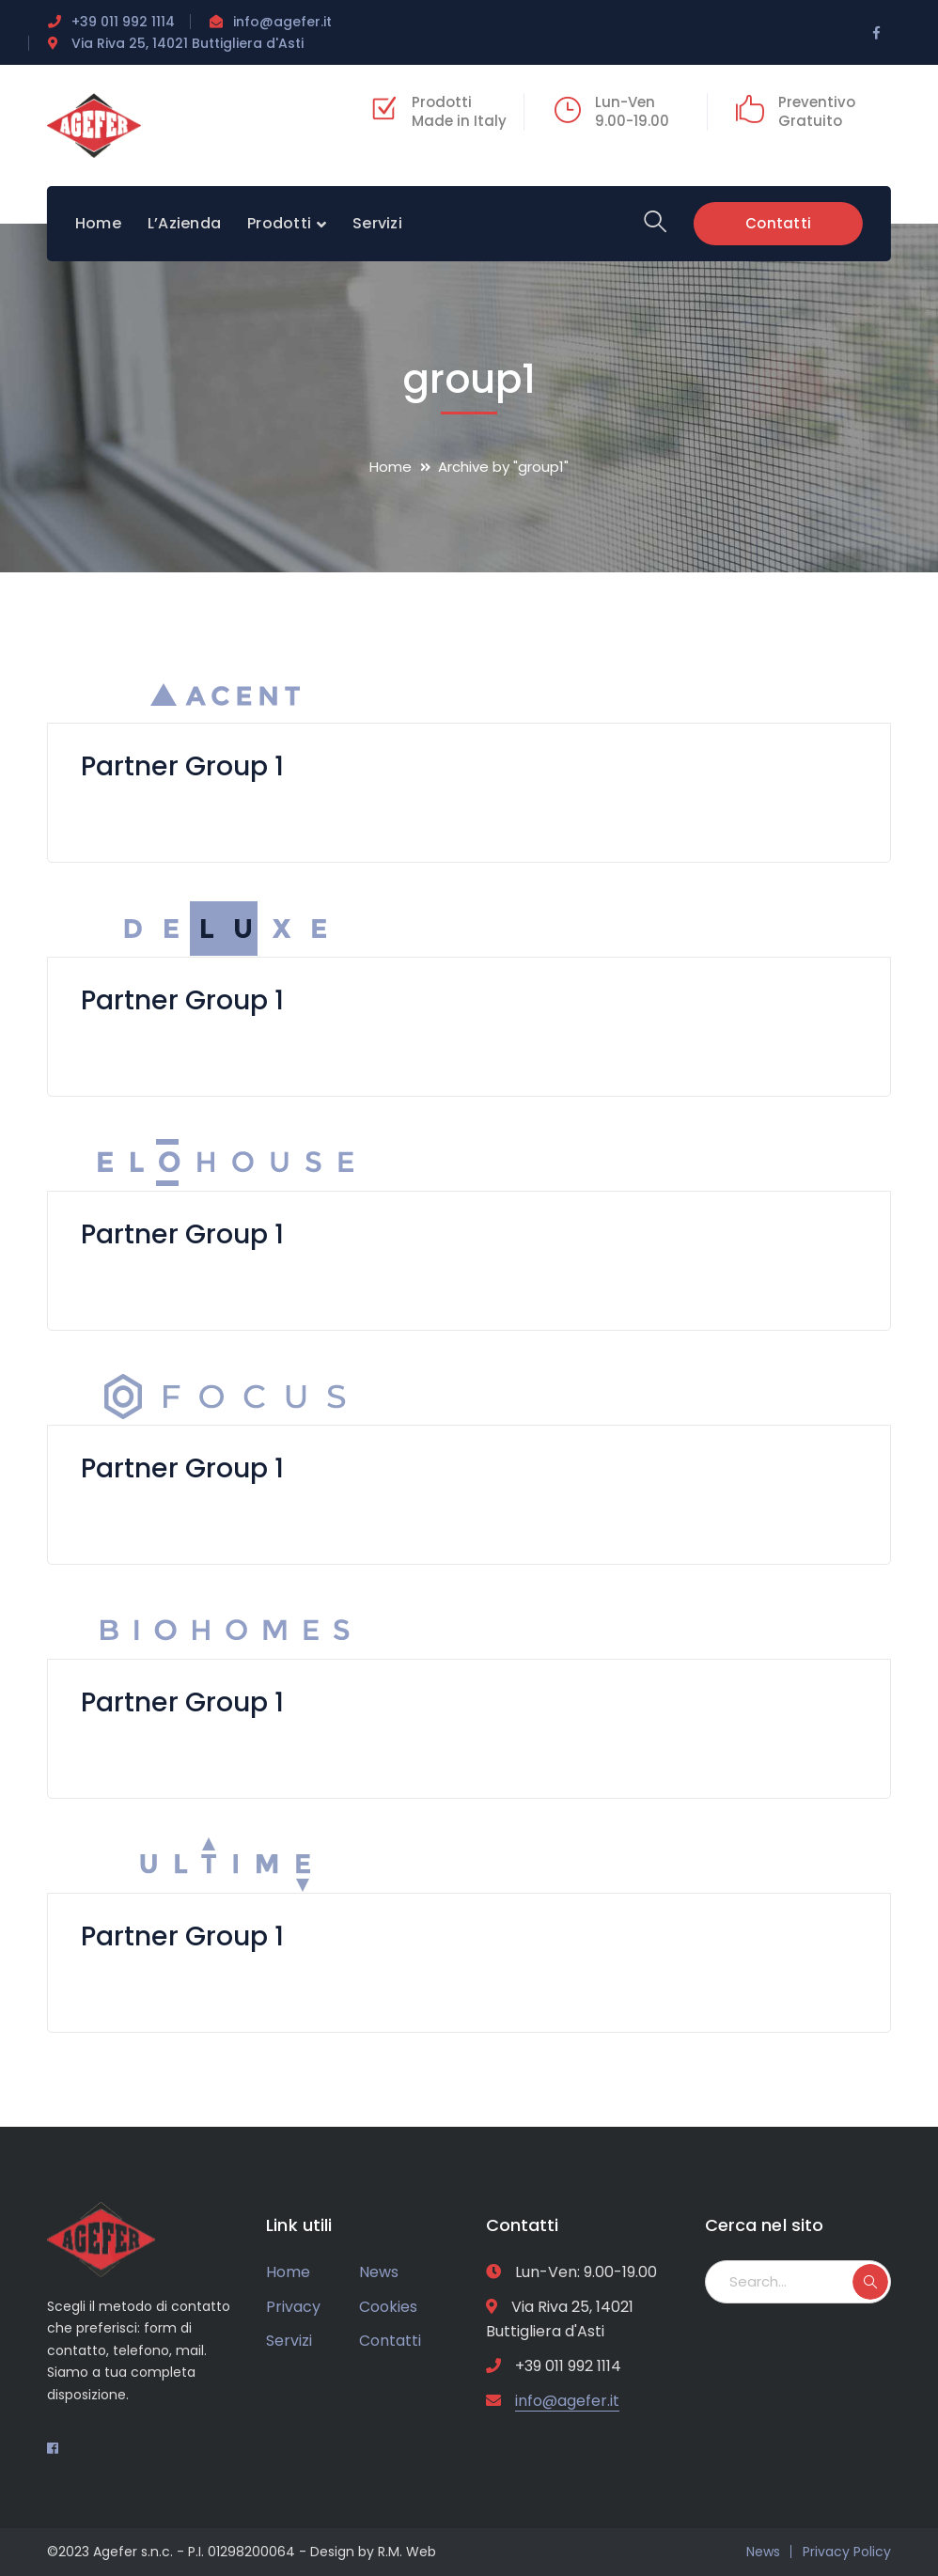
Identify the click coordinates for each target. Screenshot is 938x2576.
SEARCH (870, 2282)
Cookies (388, 2307)
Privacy (293, 2307)
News (379, 2272)
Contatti (778, 223)
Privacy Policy (847, 2551)
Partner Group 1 (183, 766)
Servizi (289, 2340)
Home (390, 466)
